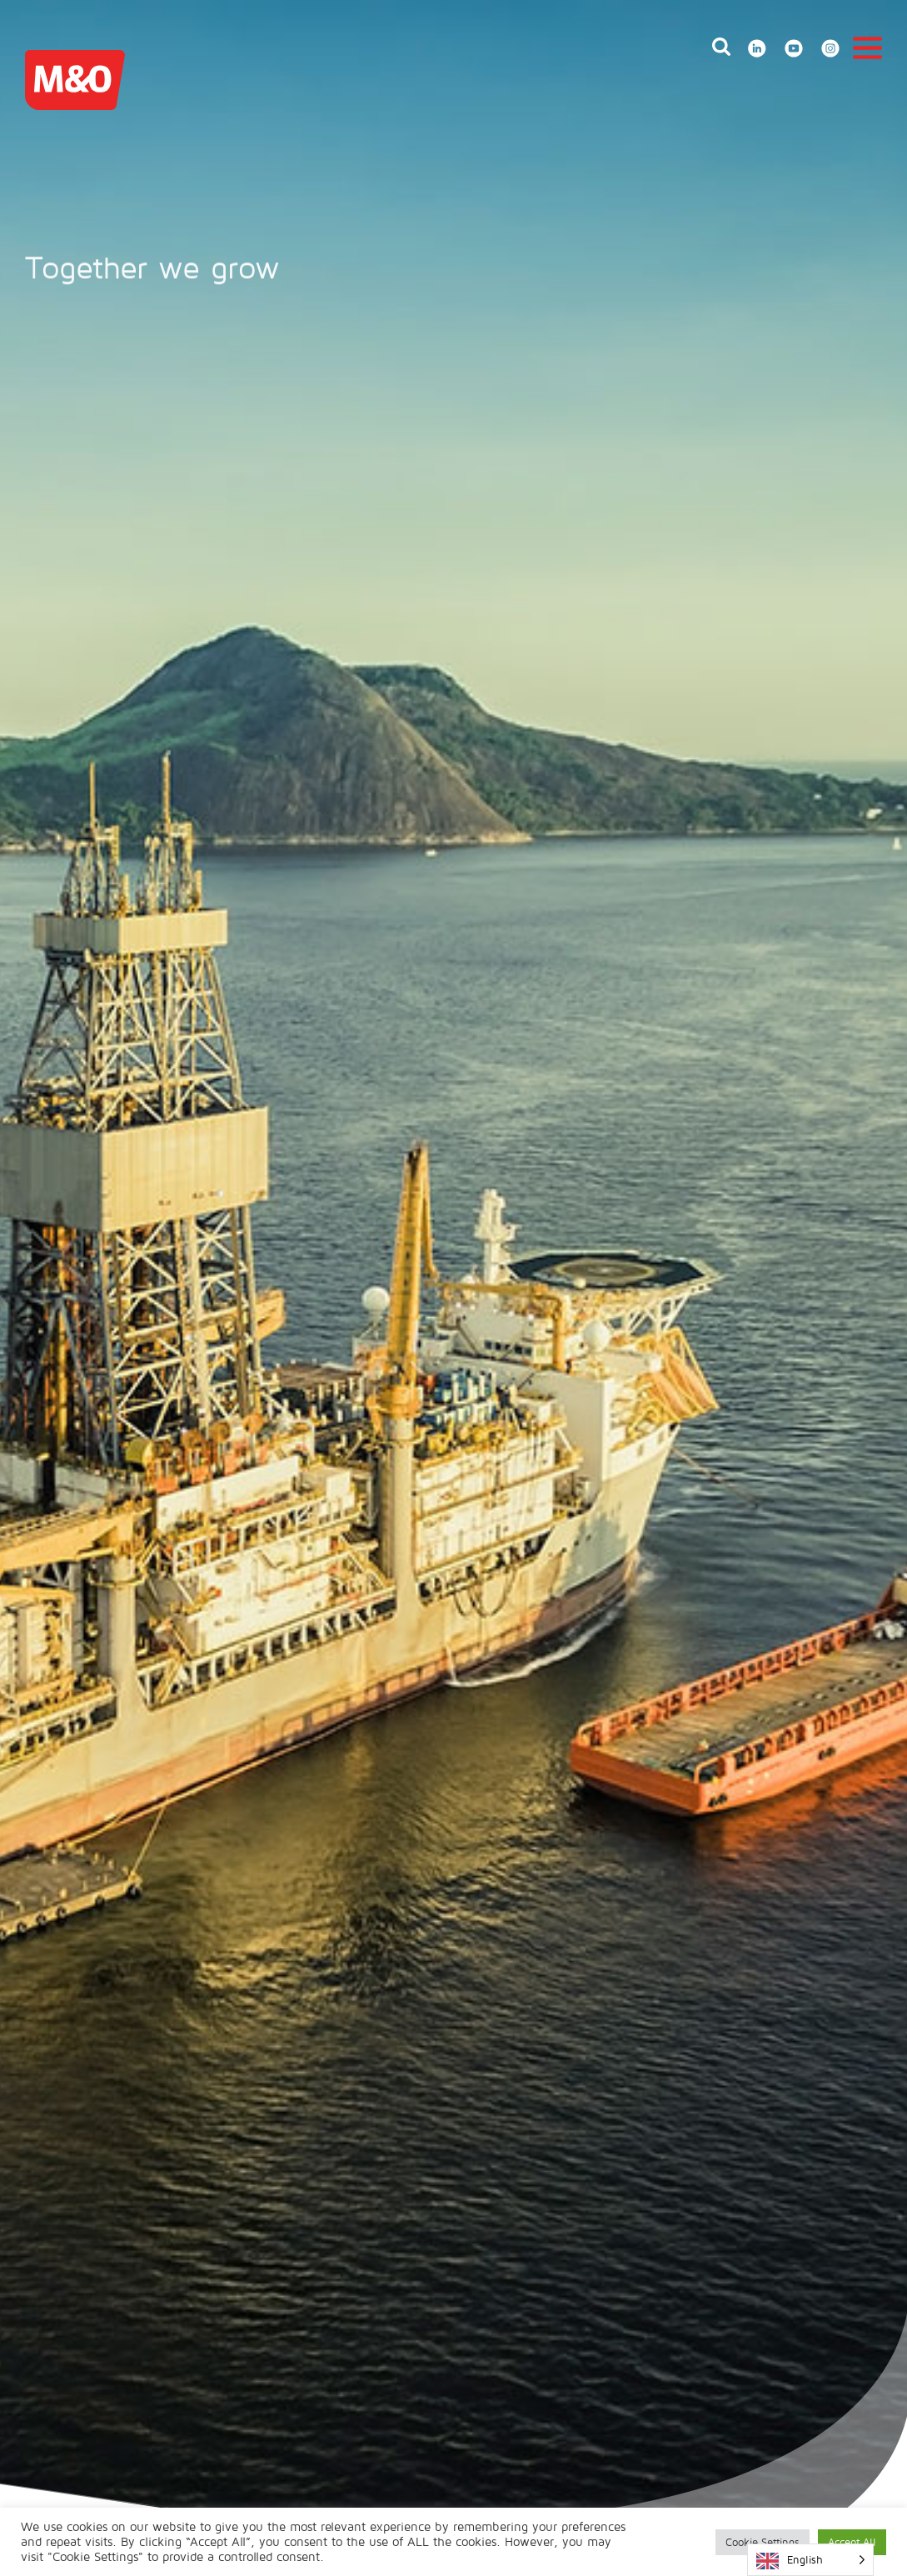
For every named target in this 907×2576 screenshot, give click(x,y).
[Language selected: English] (810, 2560)
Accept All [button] (852, 2542)
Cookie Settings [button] (762, 2542)
